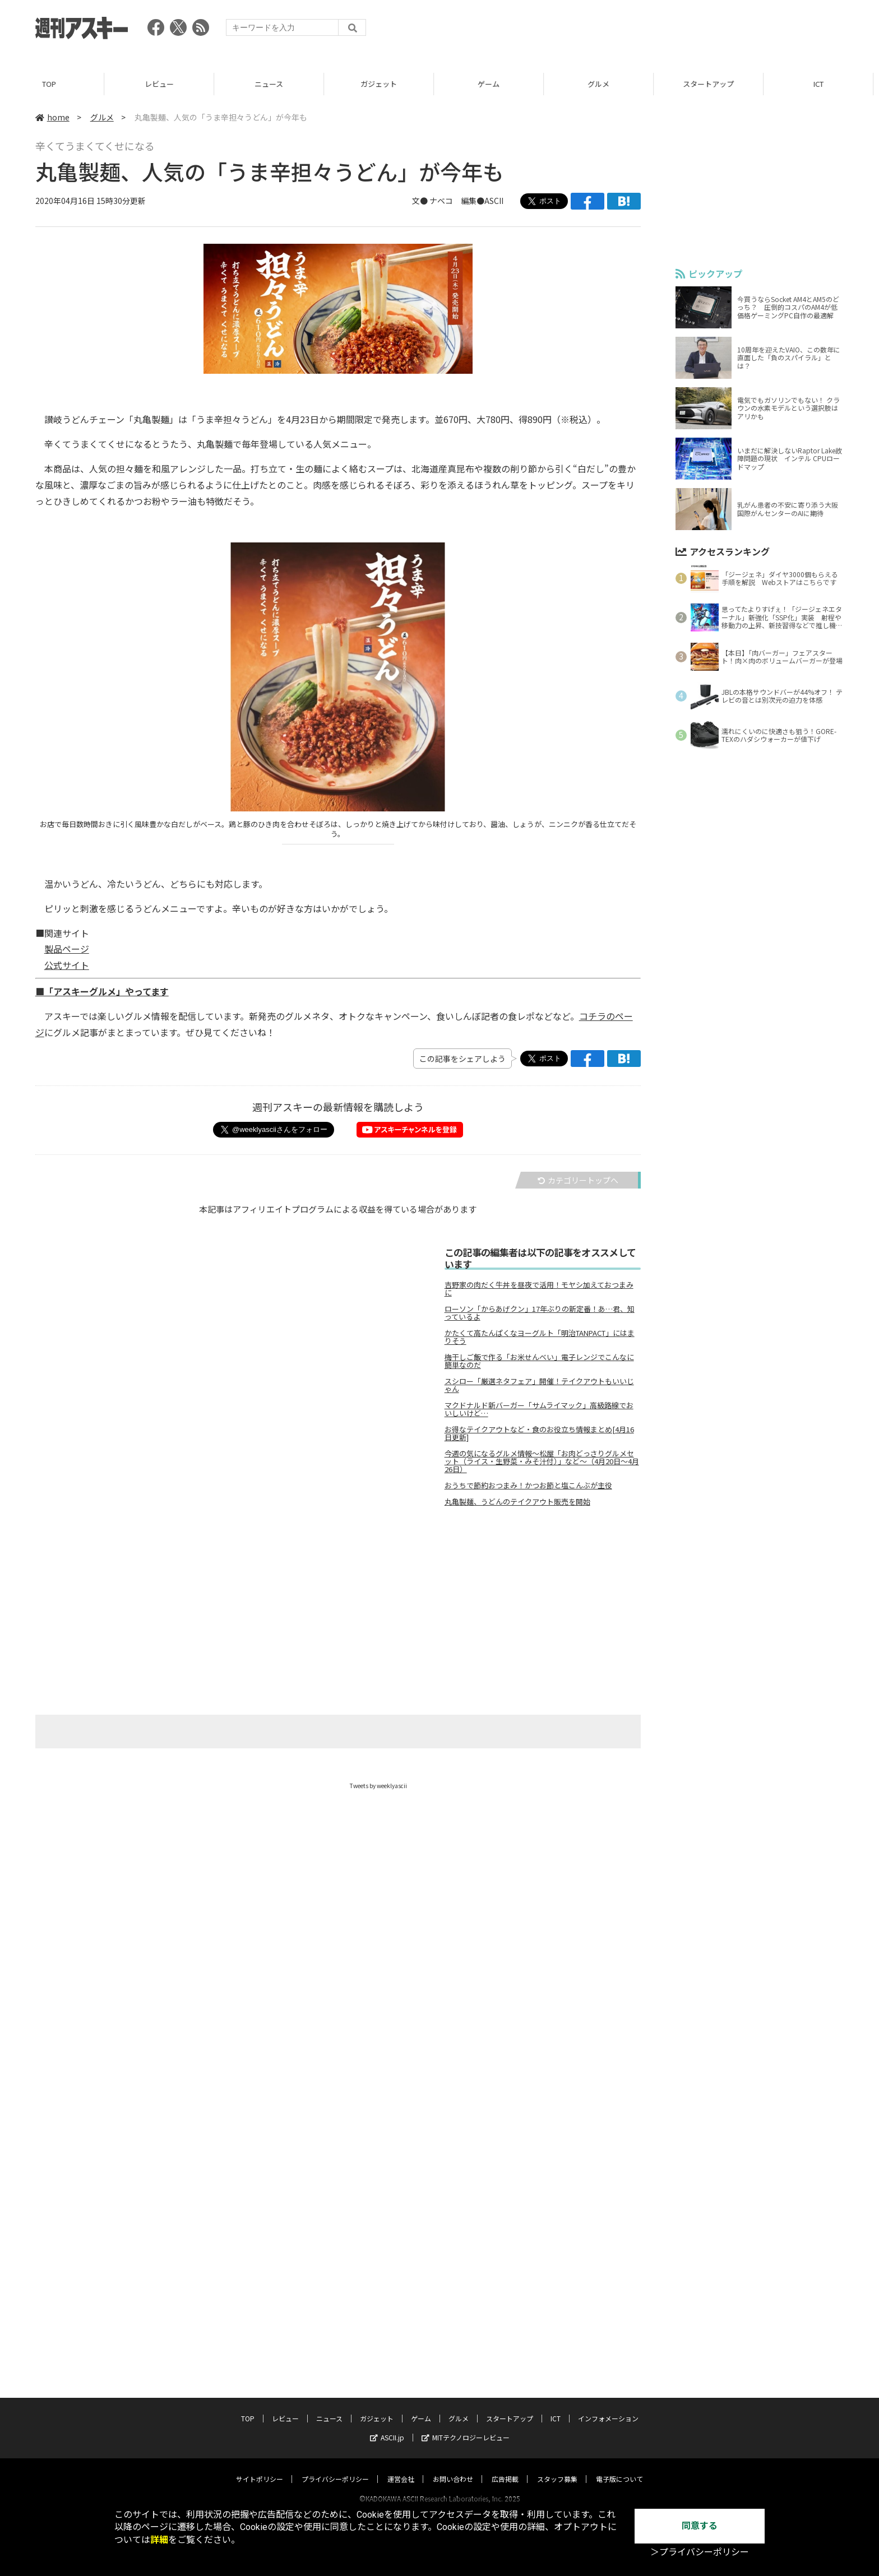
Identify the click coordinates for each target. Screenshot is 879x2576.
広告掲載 (505, 2468)
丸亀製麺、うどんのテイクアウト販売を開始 (517, 1502)
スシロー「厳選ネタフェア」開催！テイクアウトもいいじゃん (539, 1385)
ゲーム (494, 83)
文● (420, 200)
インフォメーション (608, 2407)
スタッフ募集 (557, 2468)
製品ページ (66, 948)
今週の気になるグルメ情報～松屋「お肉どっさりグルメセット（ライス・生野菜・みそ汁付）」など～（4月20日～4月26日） (542, 1461)
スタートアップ (713, 83)
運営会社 (400, 2468)
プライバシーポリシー (335, 2468)
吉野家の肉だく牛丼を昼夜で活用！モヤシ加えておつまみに (539, 1289)
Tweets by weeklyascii (378, 1785)
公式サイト (66, 965)
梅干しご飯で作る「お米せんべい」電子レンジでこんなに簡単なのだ (539, 1361)
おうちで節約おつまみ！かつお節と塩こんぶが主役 (528, 1485)
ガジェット (384, 83)
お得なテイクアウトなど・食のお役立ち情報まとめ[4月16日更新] (539, 1433)
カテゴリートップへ (578, 1180)
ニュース (274, 83)
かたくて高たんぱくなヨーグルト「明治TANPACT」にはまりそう (540, 1337)
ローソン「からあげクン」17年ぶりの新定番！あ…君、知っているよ (540, 1313)
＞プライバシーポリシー (699, 2552)
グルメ (604, 83)
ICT (824, 83)
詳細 (159, 2540)
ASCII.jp (387, 2426)
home (52, 117)
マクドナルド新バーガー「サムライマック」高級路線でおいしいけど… (539, 1409)
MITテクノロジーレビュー (466, 2426)
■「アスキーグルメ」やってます (102, 991)
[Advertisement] (640, 31)
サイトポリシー (259, 2468)
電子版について (619, 2468)
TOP (55, 83)
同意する (700, 2526)
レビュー (164, 83)
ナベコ (441, 200)
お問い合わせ (453, 2468)
